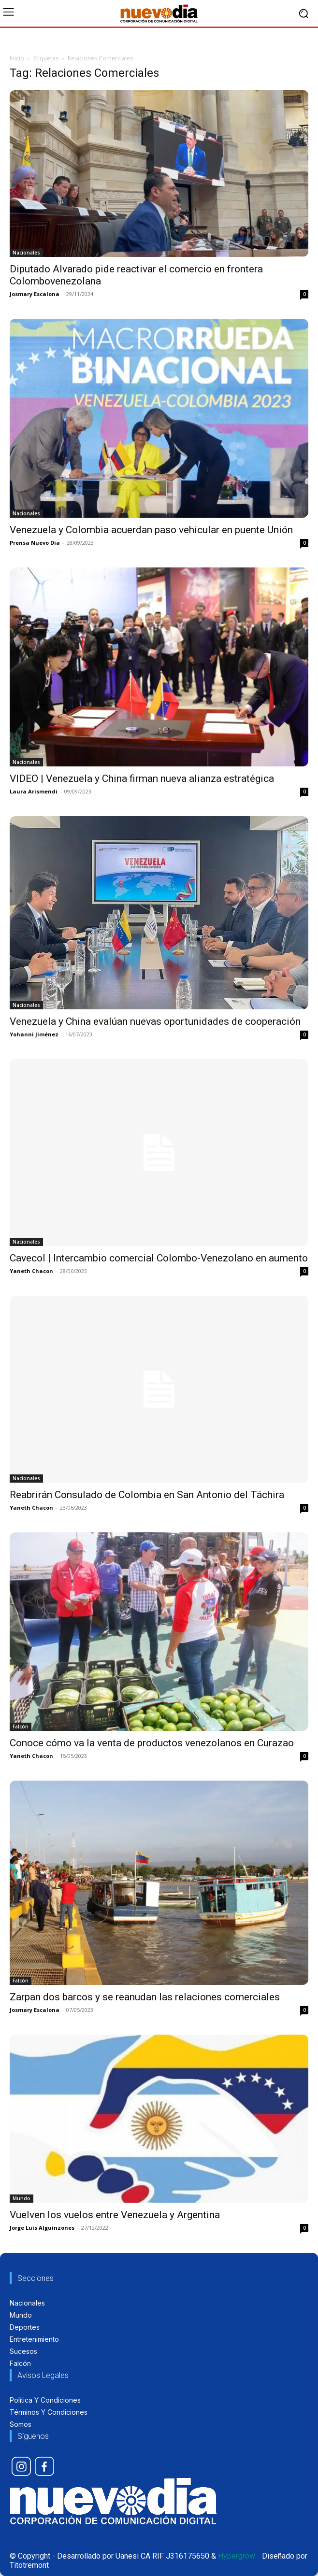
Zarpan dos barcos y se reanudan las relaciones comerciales (145, 1997)
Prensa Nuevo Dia (35, 542)
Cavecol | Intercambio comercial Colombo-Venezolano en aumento (159, 1258)
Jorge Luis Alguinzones (42, 2227)
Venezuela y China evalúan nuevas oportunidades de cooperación (155, 1021)
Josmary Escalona (34, 293)
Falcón (21, 1726)
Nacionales (26, 252)
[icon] (21, 2466)
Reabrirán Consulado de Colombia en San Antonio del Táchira (147, 1494)
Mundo (21, 2198)
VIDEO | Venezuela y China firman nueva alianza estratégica (142, 778)
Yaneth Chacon (31, 1270)
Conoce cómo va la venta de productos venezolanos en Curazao (152, 1743)
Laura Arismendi (34, 791)
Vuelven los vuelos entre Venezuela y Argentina (115, 2215)
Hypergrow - (239, 2556)
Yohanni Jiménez (34, 1034)
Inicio (17, 58)
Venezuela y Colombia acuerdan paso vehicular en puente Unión (151, 530)
